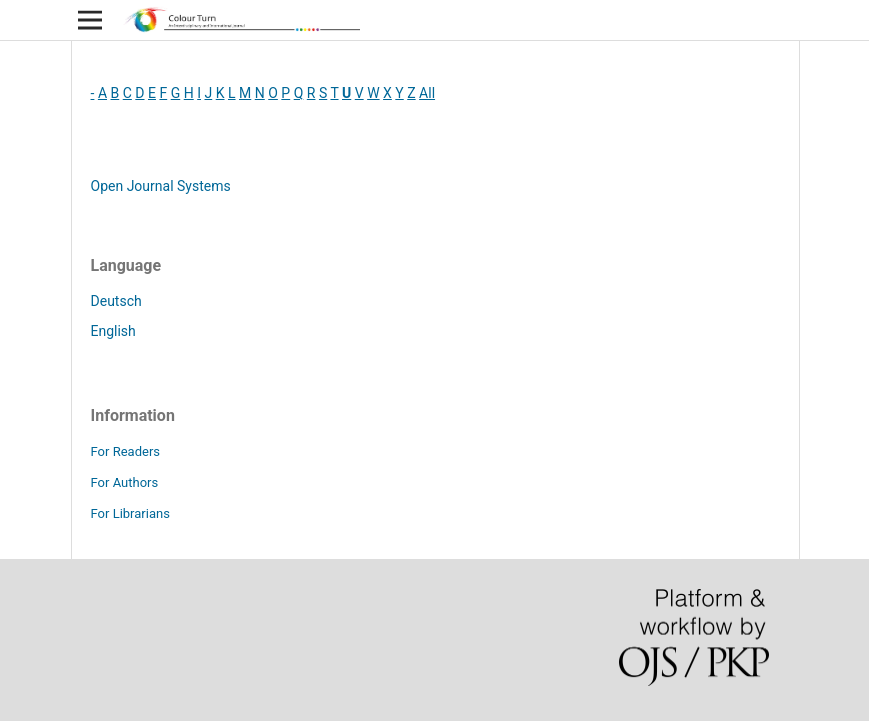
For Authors (125, 482)
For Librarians (130, 513)
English (113, 331)
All (427, 93)
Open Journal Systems (161, 186)
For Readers (126, 451)
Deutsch (116, 301)
